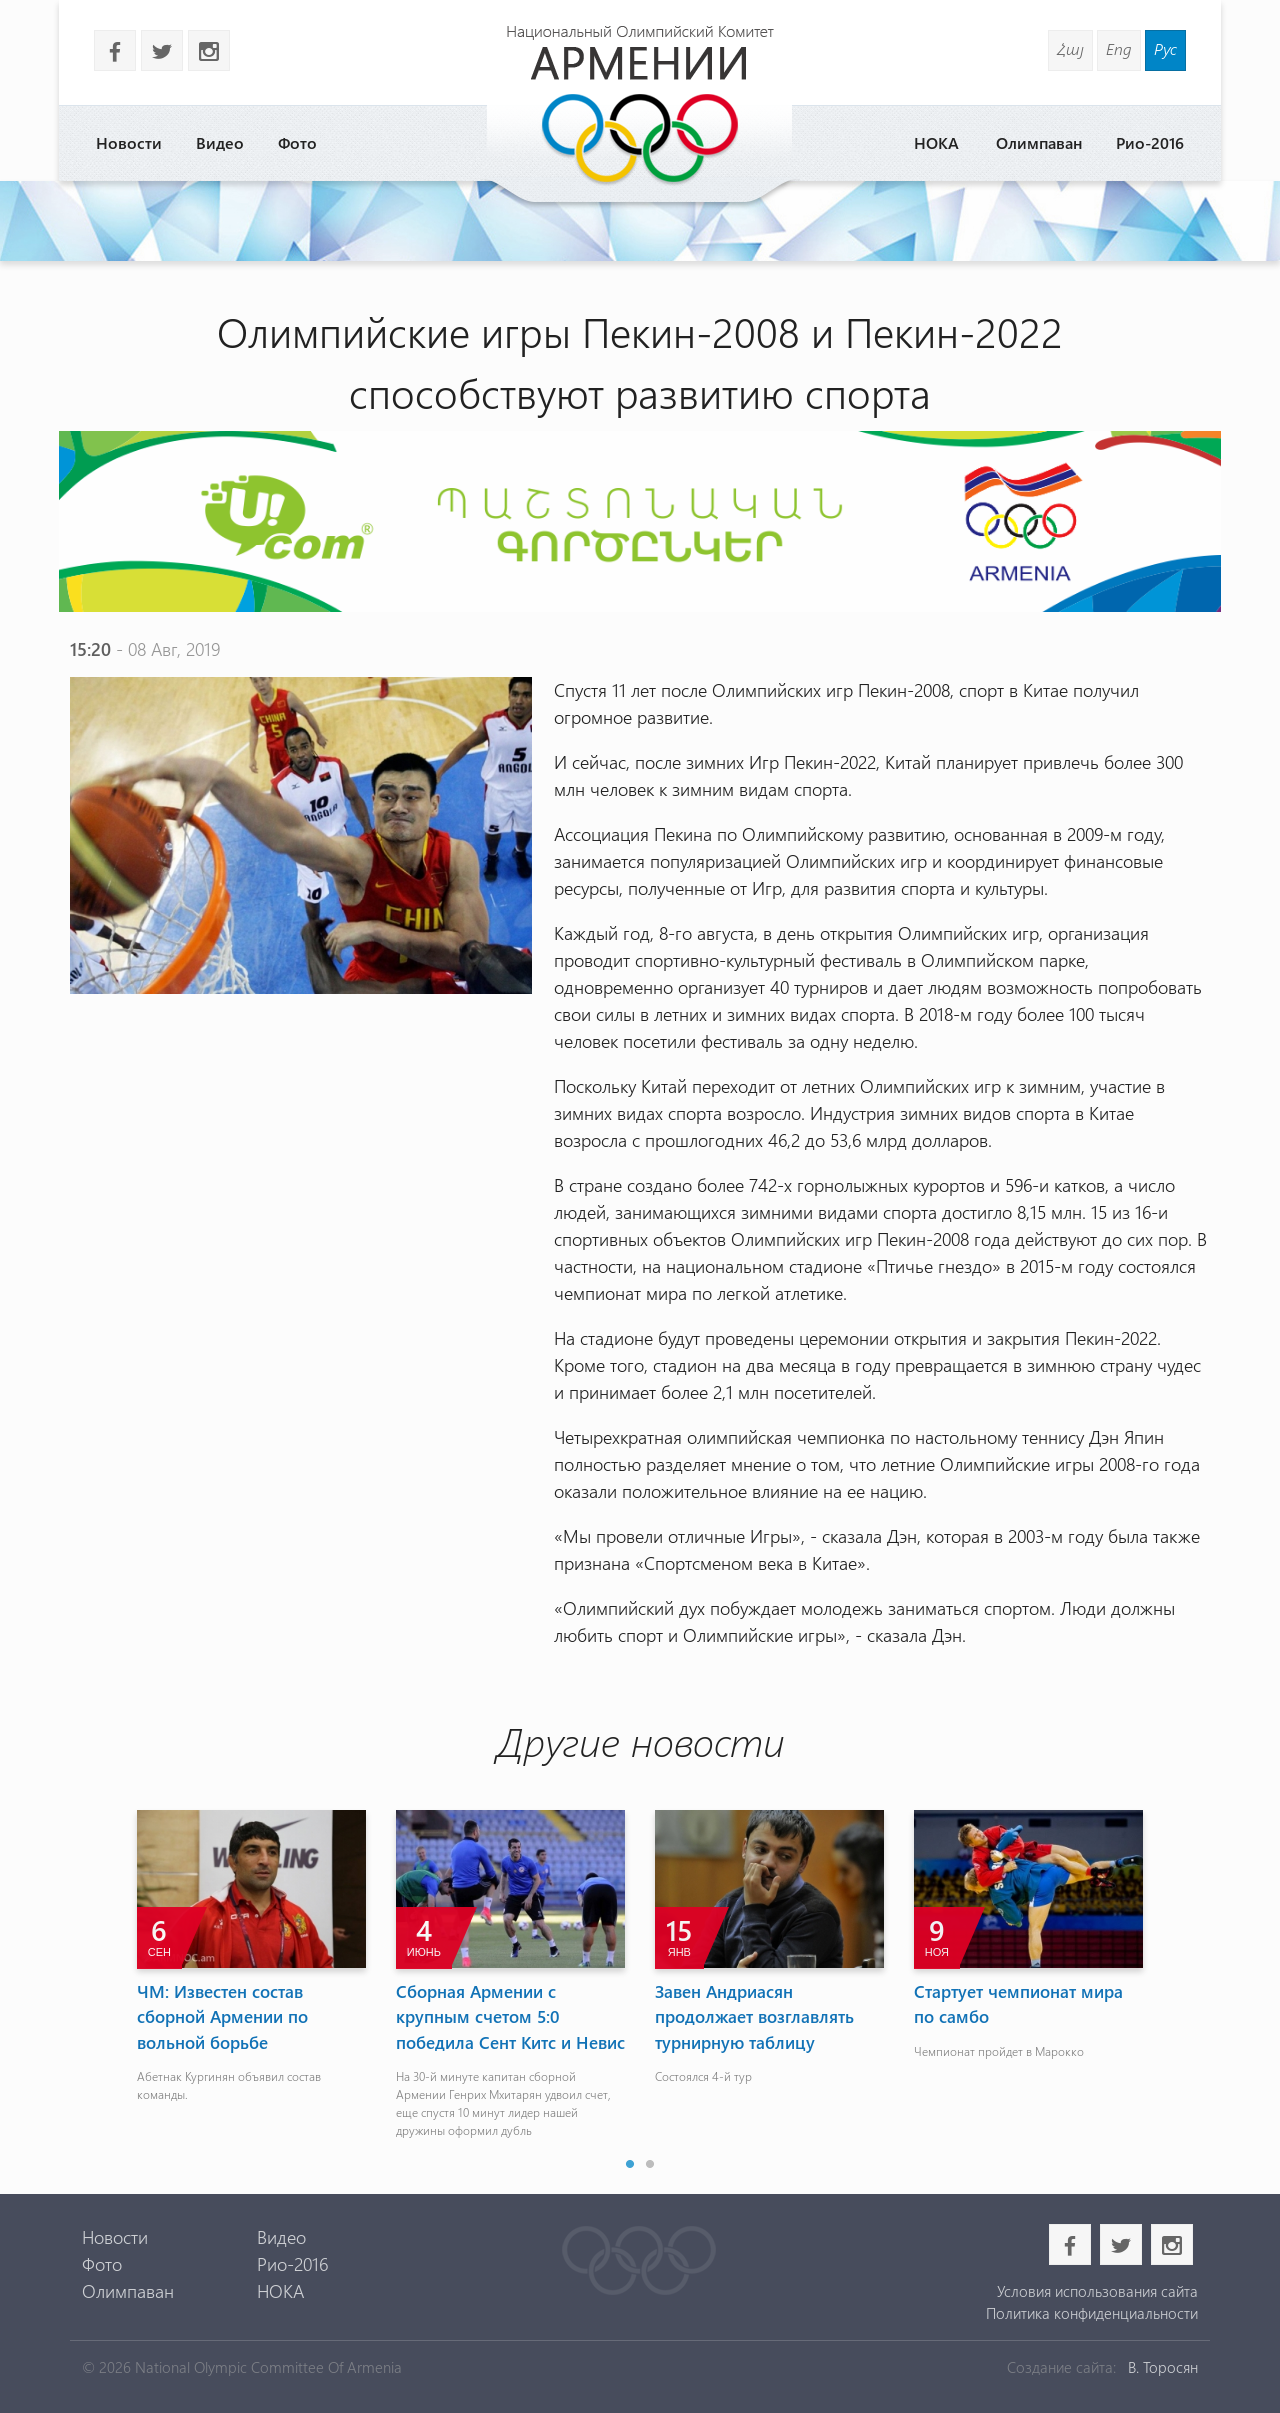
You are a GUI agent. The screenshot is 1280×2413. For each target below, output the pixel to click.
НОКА (936, 142)
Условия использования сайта (1097, 2291)
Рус (1165, 48)
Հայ (1070, 48)
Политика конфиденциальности (1092, 2313)
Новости (129, 142)
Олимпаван (1039, 142)
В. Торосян (1163, 2367)
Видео (220, 142)
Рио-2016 (1150, 142)
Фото (297, 142)
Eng (1119, 48)
